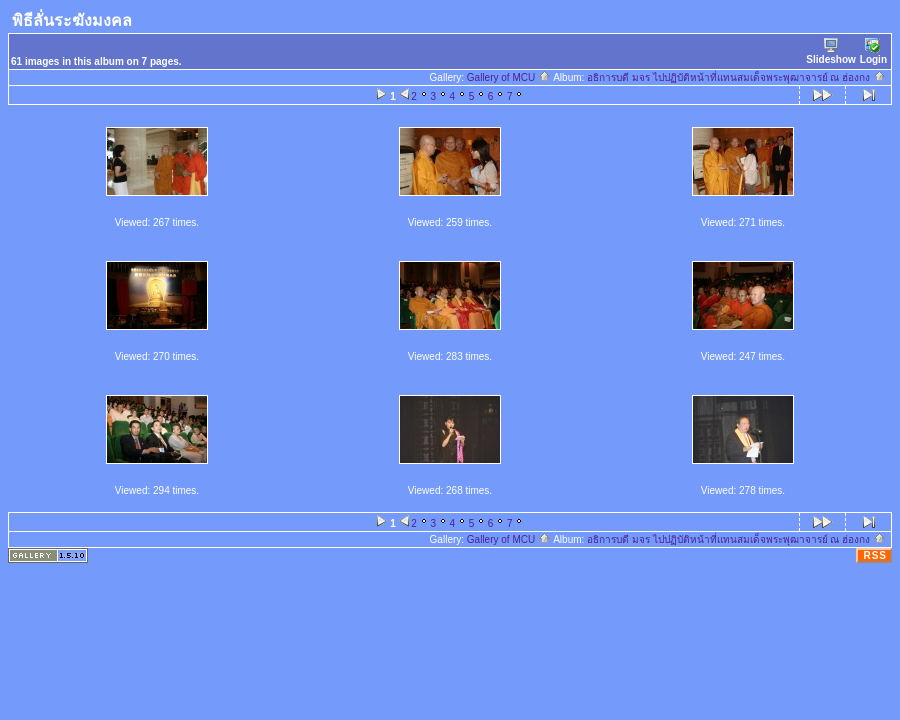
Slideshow (830, 51)
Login (873, 51)
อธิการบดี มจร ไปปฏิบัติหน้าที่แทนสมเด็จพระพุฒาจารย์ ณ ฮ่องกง (736, 77)
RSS (875, 555)
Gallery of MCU (509, 77)
